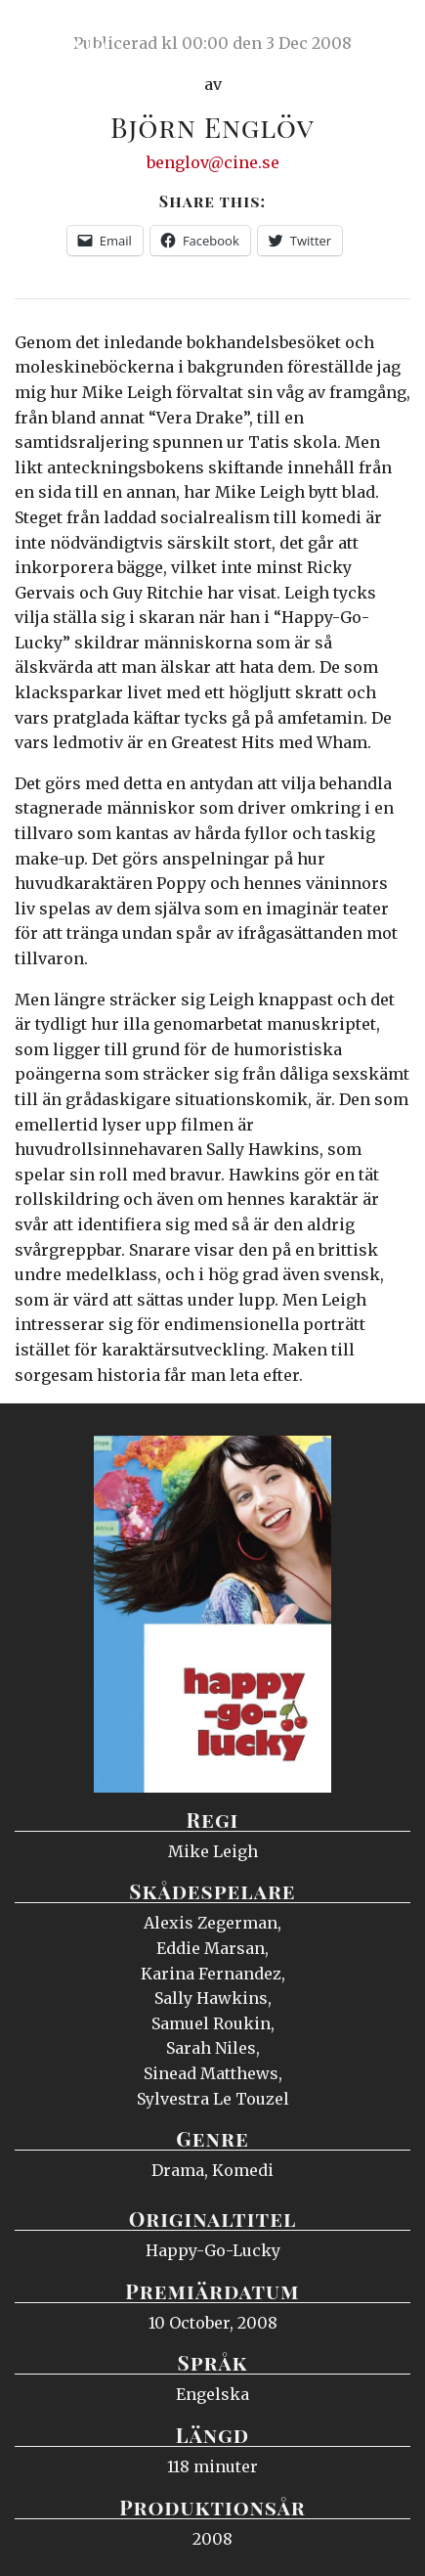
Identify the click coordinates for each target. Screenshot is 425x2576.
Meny (385, 34)
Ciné (62, 34)
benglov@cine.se (213, 162)
